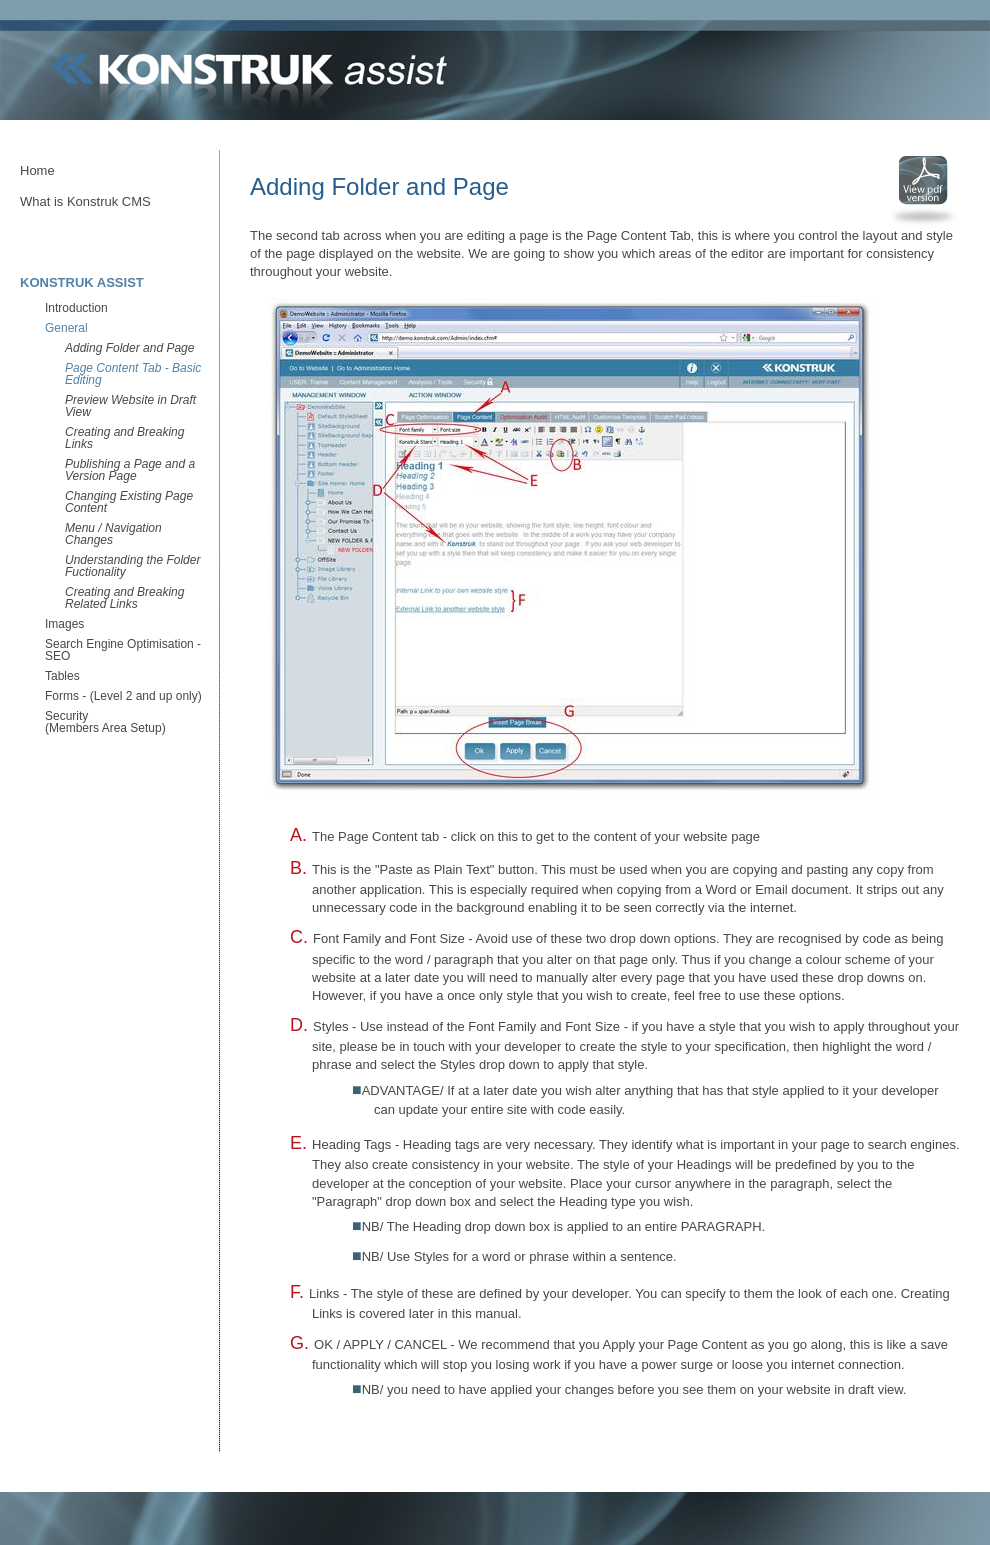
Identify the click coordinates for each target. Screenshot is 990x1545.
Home (37, 170)
